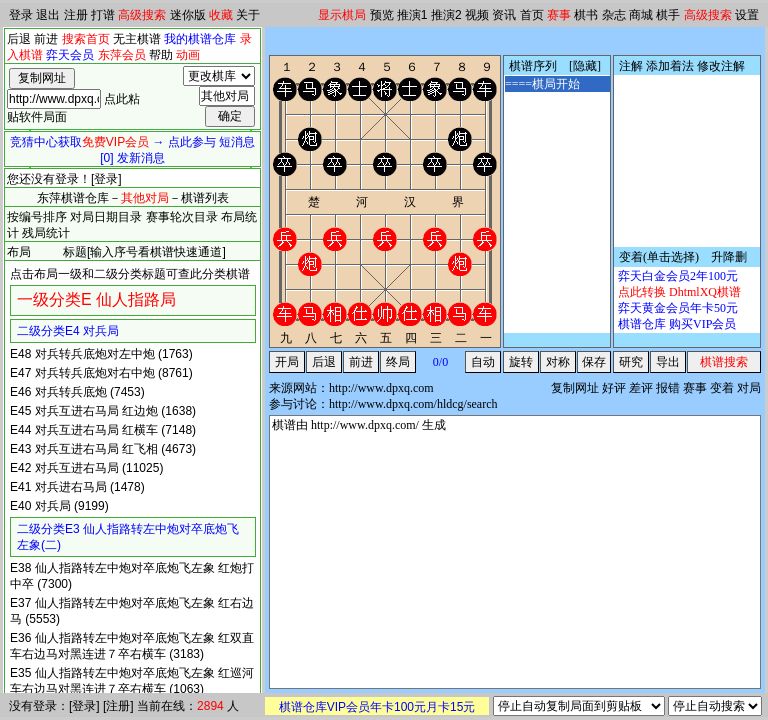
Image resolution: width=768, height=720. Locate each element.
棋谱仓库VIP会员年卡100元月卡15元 (377, 707)
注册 (76, 15)
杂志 (614, 15)
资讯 (504, 15)
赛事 (559, 15)
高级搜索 (142, 15)
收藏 (221, 15)
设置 (747, 15)
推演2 (446, 15)
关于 (248, 15)
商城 (641, 15)
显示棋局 (342, 15)
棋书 (586, 15)
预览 (382, 15)
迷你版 (188, 15)
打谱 (103, 15)
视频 (477, 15)
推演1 (412, 15)
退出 (48, 15)
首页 (532, 15)
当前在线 (161, 706)
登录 (21, 15)
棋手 (668, 15)
